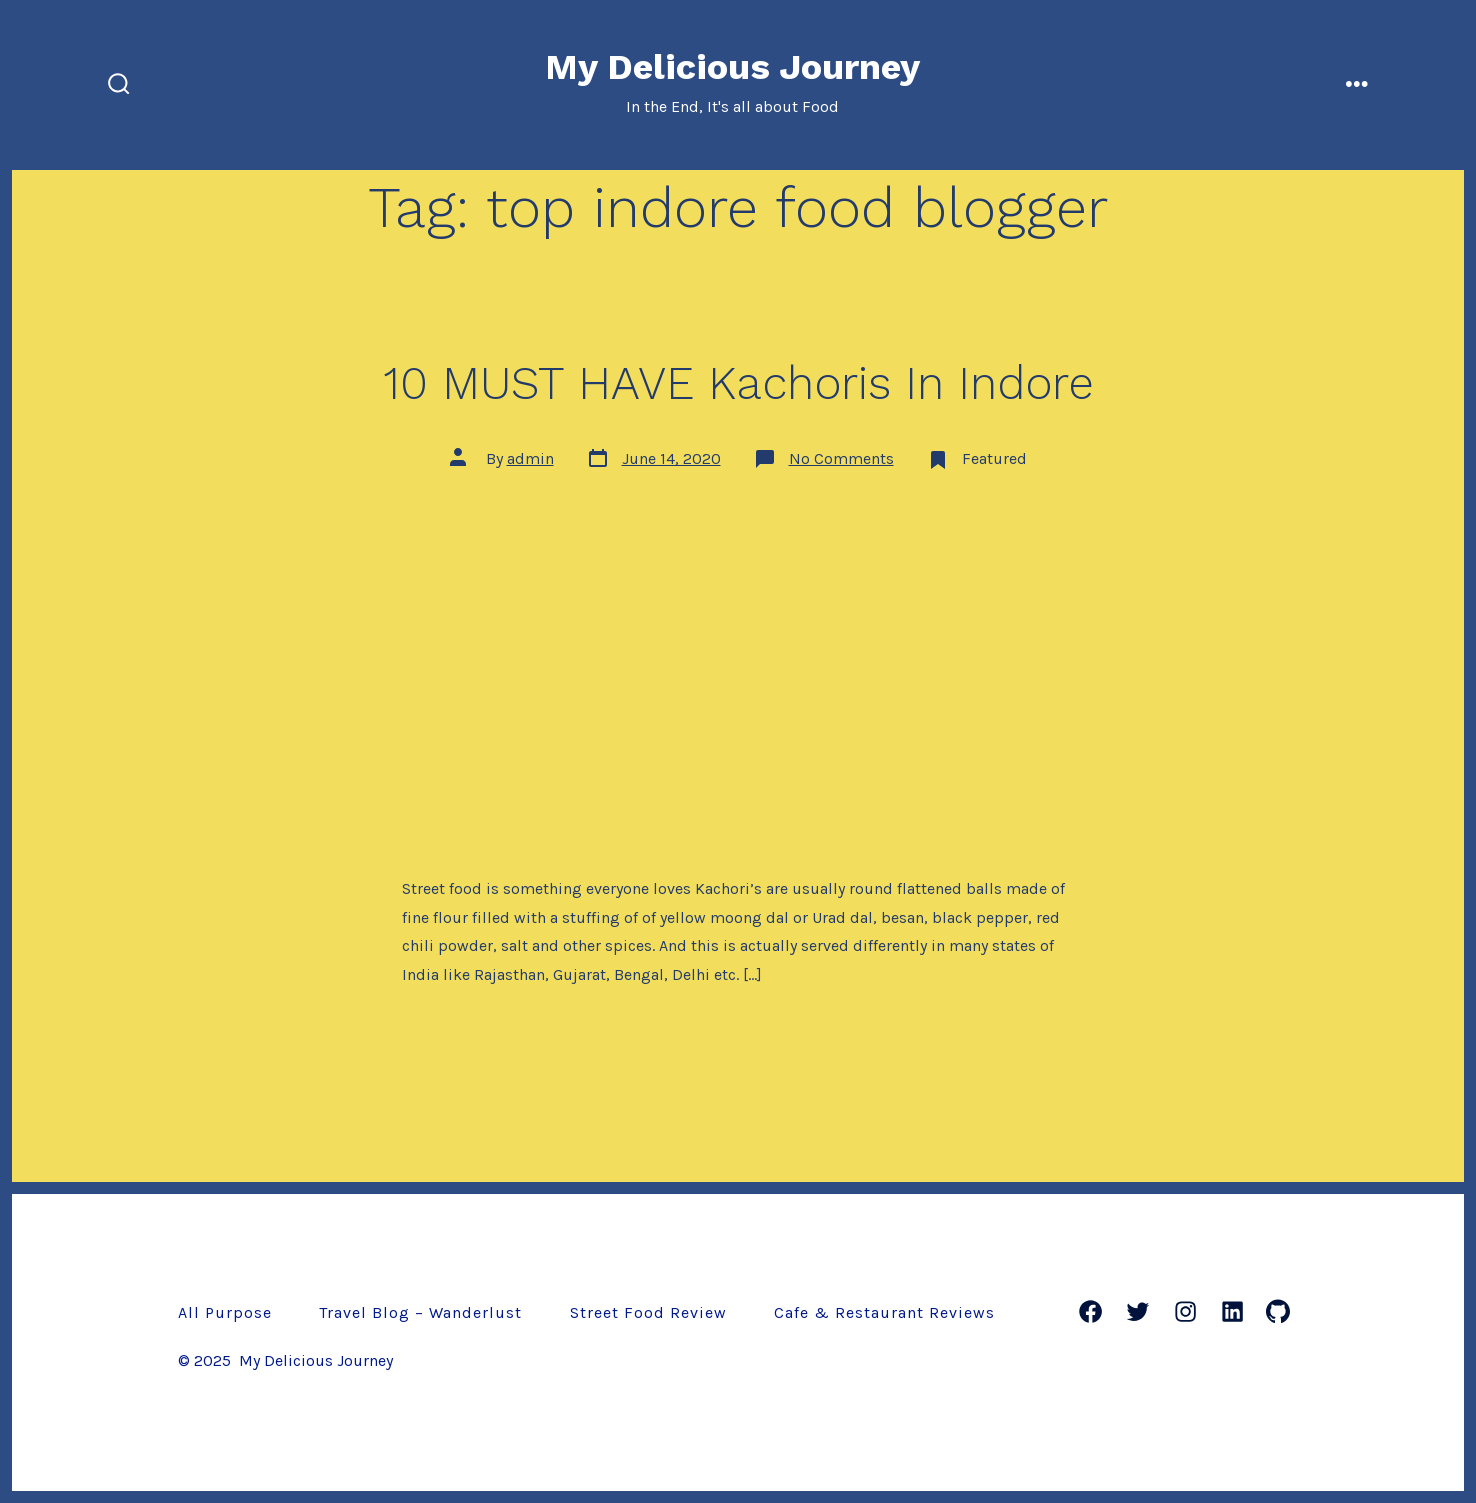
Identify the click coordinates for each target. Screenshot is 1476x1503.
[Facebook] (1090, 1311)
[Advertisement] (738, 639)
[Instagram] (1185, 1311)
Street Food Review (648, 1312)
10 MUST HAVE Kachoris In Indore (738, 383)
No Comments (841, 458)
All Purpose (225, 1312)
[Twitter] (1137, 1311)
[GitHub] (1278, 1311)
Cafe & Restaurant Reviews (884, 1312)
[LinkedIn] (1232, 1311)
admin (530, 458)
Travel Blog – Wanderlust (420, 1312)
